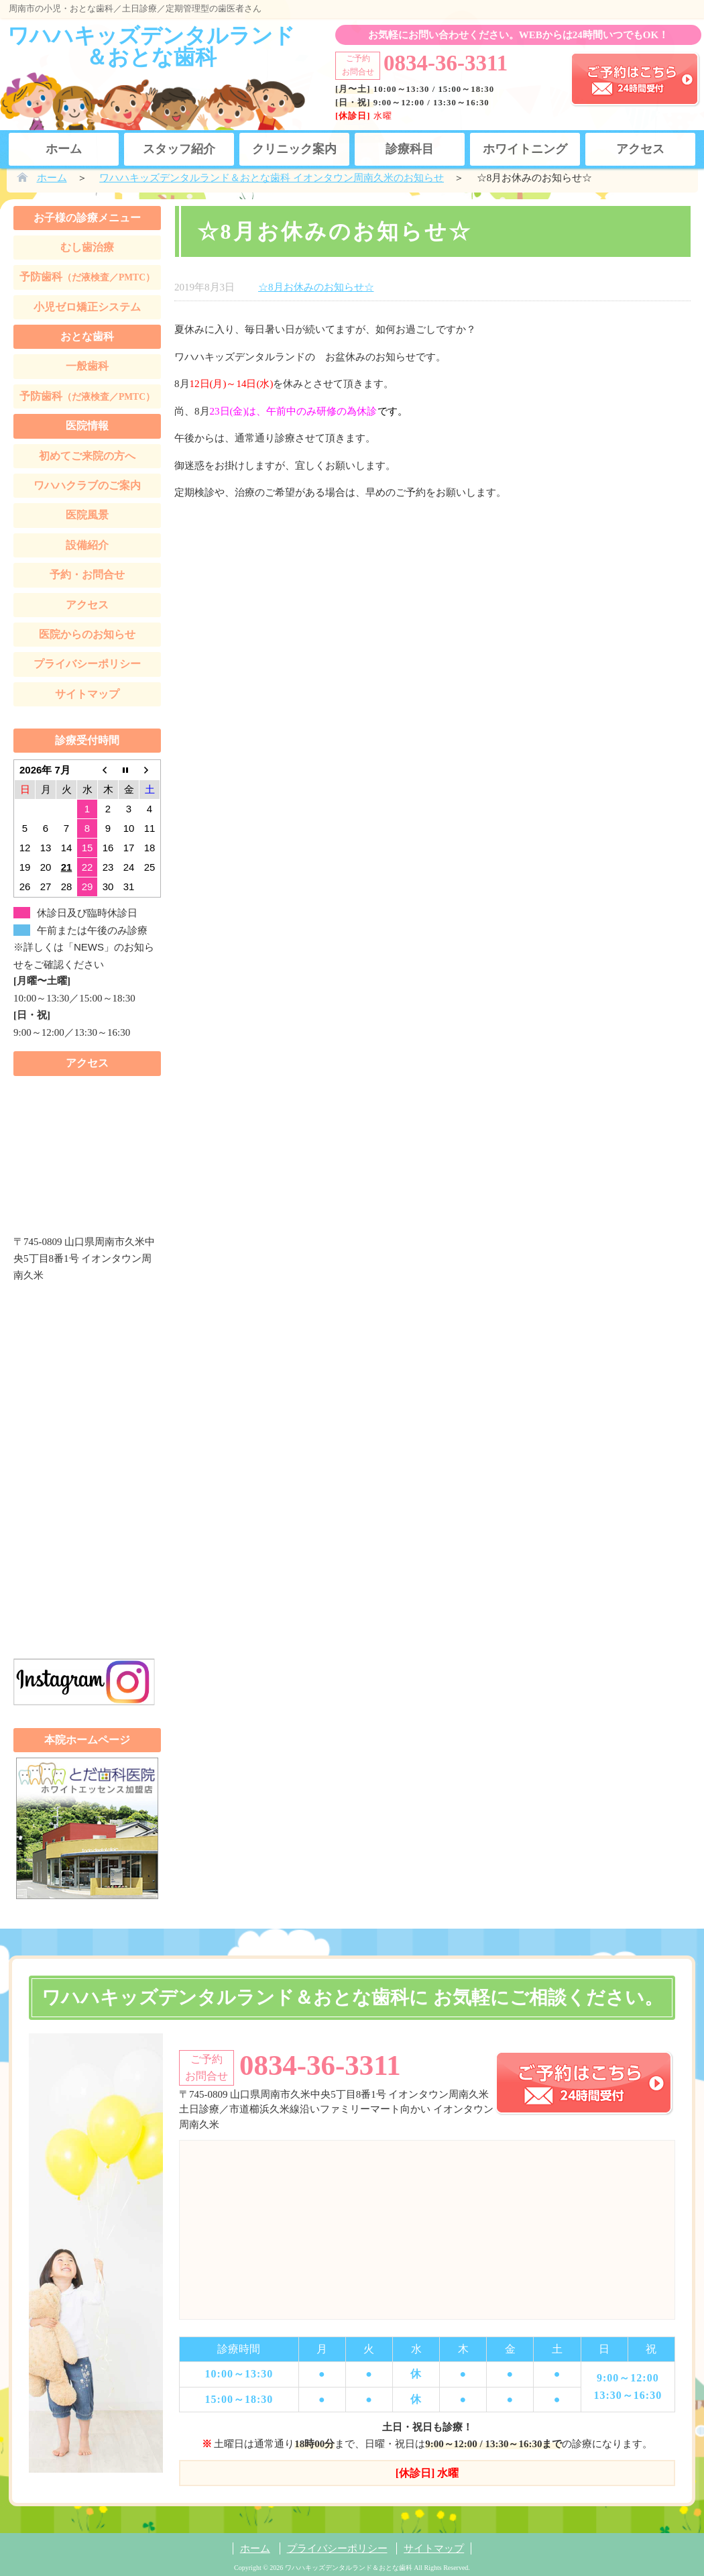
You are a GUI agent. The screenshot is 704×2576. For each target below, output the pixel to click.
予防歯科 (87, 276)
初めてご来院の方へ (87, 456)
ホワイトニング (525, 149)
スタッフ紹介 (179, 149)
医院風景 (87, 515)
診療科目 (410, 149)
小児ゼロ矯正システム (87, 307)
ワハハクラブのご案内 (87, 485)
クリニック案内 (294, 149)
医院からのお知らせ (87, 634)
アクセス (640, 149)
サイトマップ (87, 694)
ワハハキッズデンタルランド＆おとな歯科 (151, 46)
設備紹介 (87, 545)
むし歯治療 (87, 247)
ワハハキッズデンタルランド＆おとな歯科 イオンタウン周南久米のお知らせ (271, 177)
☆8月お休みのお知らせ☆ (316, 287)
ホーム (64, 149)
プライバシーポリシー (87, 663)
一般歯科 (87, 366)
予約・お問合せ (87, 574)
